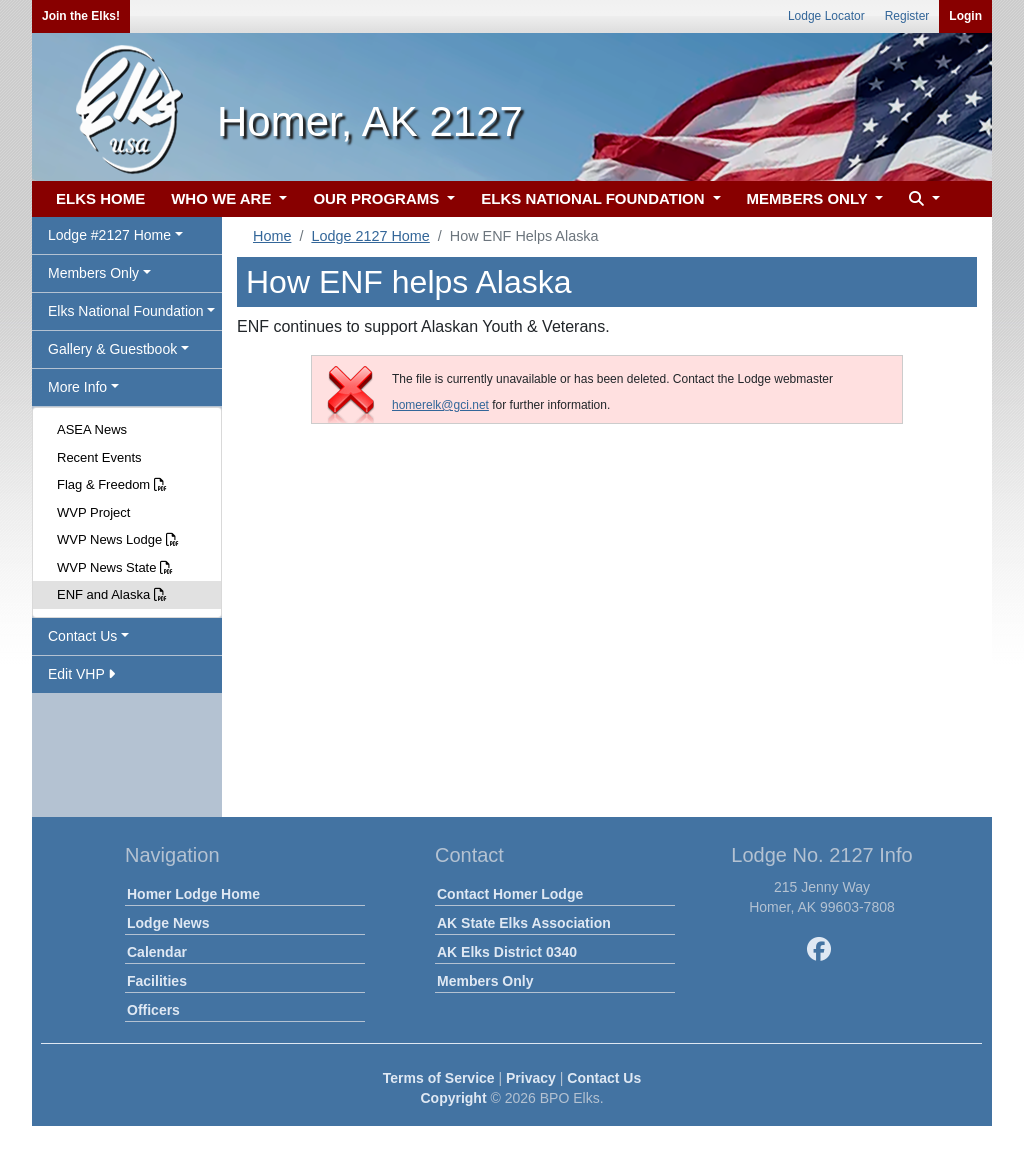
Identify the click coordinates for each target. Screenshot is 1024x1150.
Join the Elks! (81, 16)
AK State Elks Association (524, 923)
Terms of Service (439, 1078)
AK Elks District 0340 (507, 952)
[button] (922, 199)
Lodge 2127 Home (370, 236)
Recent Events (99, 457)
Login (965, 16)
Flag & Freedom (112, 484)
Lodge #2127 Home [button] (109, 235)
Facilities (157, 981)
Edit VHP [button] (81, 674)
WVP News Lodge (118, 539)
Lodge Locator (826, 16)
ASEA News (92, 429)
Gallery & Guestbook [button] (112, 349)
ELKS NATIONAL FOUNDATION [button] (595, 198)
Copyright (453, 1098)
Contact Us (604, 1078)
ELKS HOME (100, 198)
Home (272, 236)
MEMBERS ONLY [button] (809, 198)
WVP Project (93, 512)
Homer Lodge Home (193, 894)
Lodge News (168, 923)
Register (907, 16)
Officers (153, 1010)
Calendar (157, 952)
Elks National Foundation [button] (126, 311)
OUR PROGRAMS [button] (378, 198)
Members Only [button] (93, 273)
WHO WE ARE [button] (223, 198)
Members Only (485, 981)
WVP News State (115, 567)
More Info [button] (77, 387)
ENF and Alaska (112, 594)
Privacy (531, 1078)
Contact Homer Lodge (510, 894)
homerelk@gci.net (440, 405)
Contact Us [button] (82, 636)
